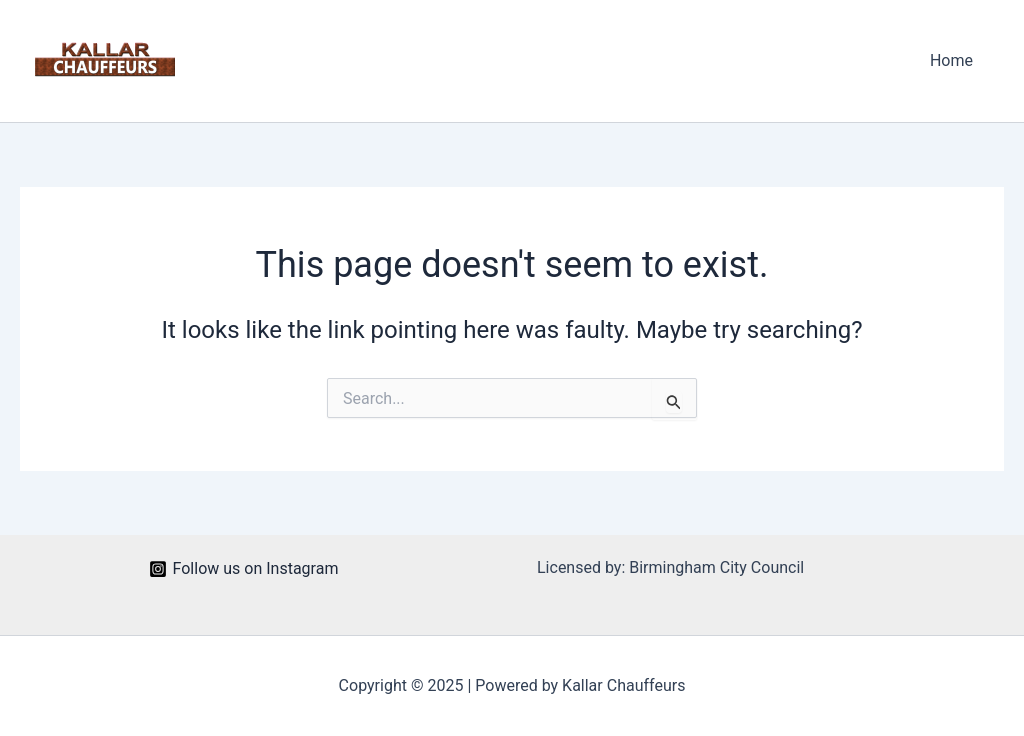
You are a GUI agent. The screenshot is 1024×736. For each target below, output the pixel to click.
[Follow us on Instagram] (243, 569)
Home (951, 60)
